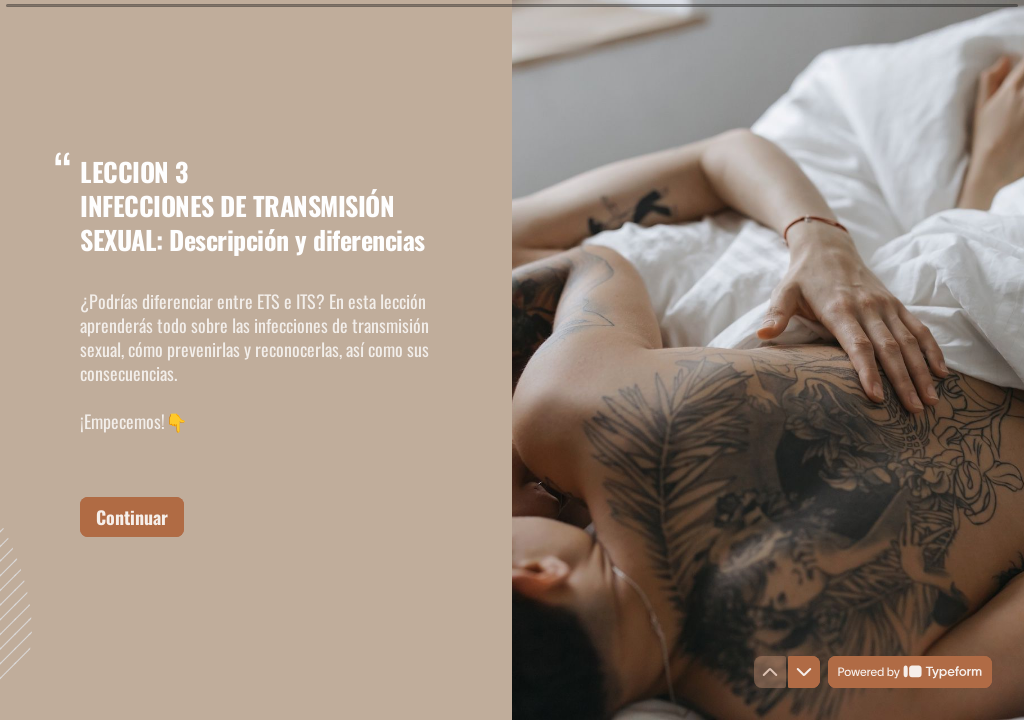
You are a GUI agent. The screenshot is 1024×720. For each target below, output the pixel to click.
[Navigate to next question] (804, 672)
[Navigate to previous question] (770, 672)
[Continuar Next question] (132, 516)
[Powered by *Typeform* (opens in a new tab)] (910, 672)
